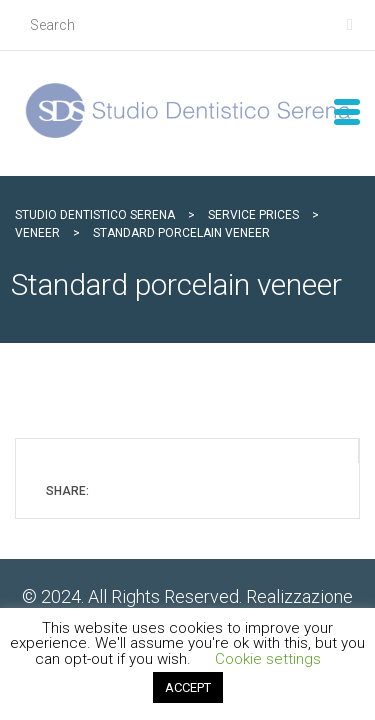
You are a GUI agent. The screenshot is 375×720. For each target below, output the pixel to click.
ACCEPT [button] (188, 687)
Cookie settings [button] (268, 659)
